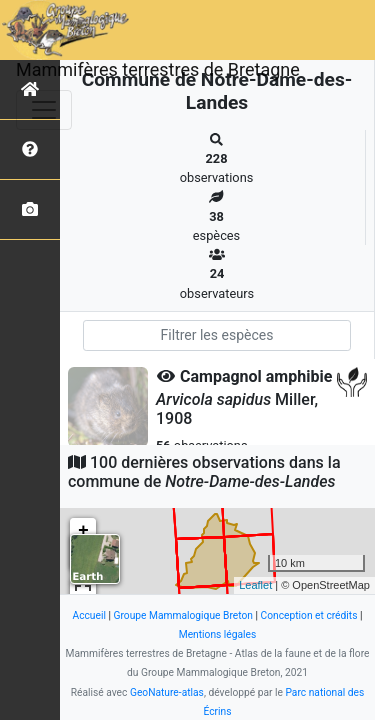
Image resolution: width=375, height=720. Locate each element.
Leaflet (255, 585)
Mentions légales (218, 634)
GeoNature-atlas (167, 692)
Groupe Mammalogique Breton (183, 615)
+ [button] (83, 531)
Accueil (88, 615)
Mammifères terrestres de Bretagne (158, 69)
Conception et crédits (309, 615)
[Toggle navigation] (44, 110)
